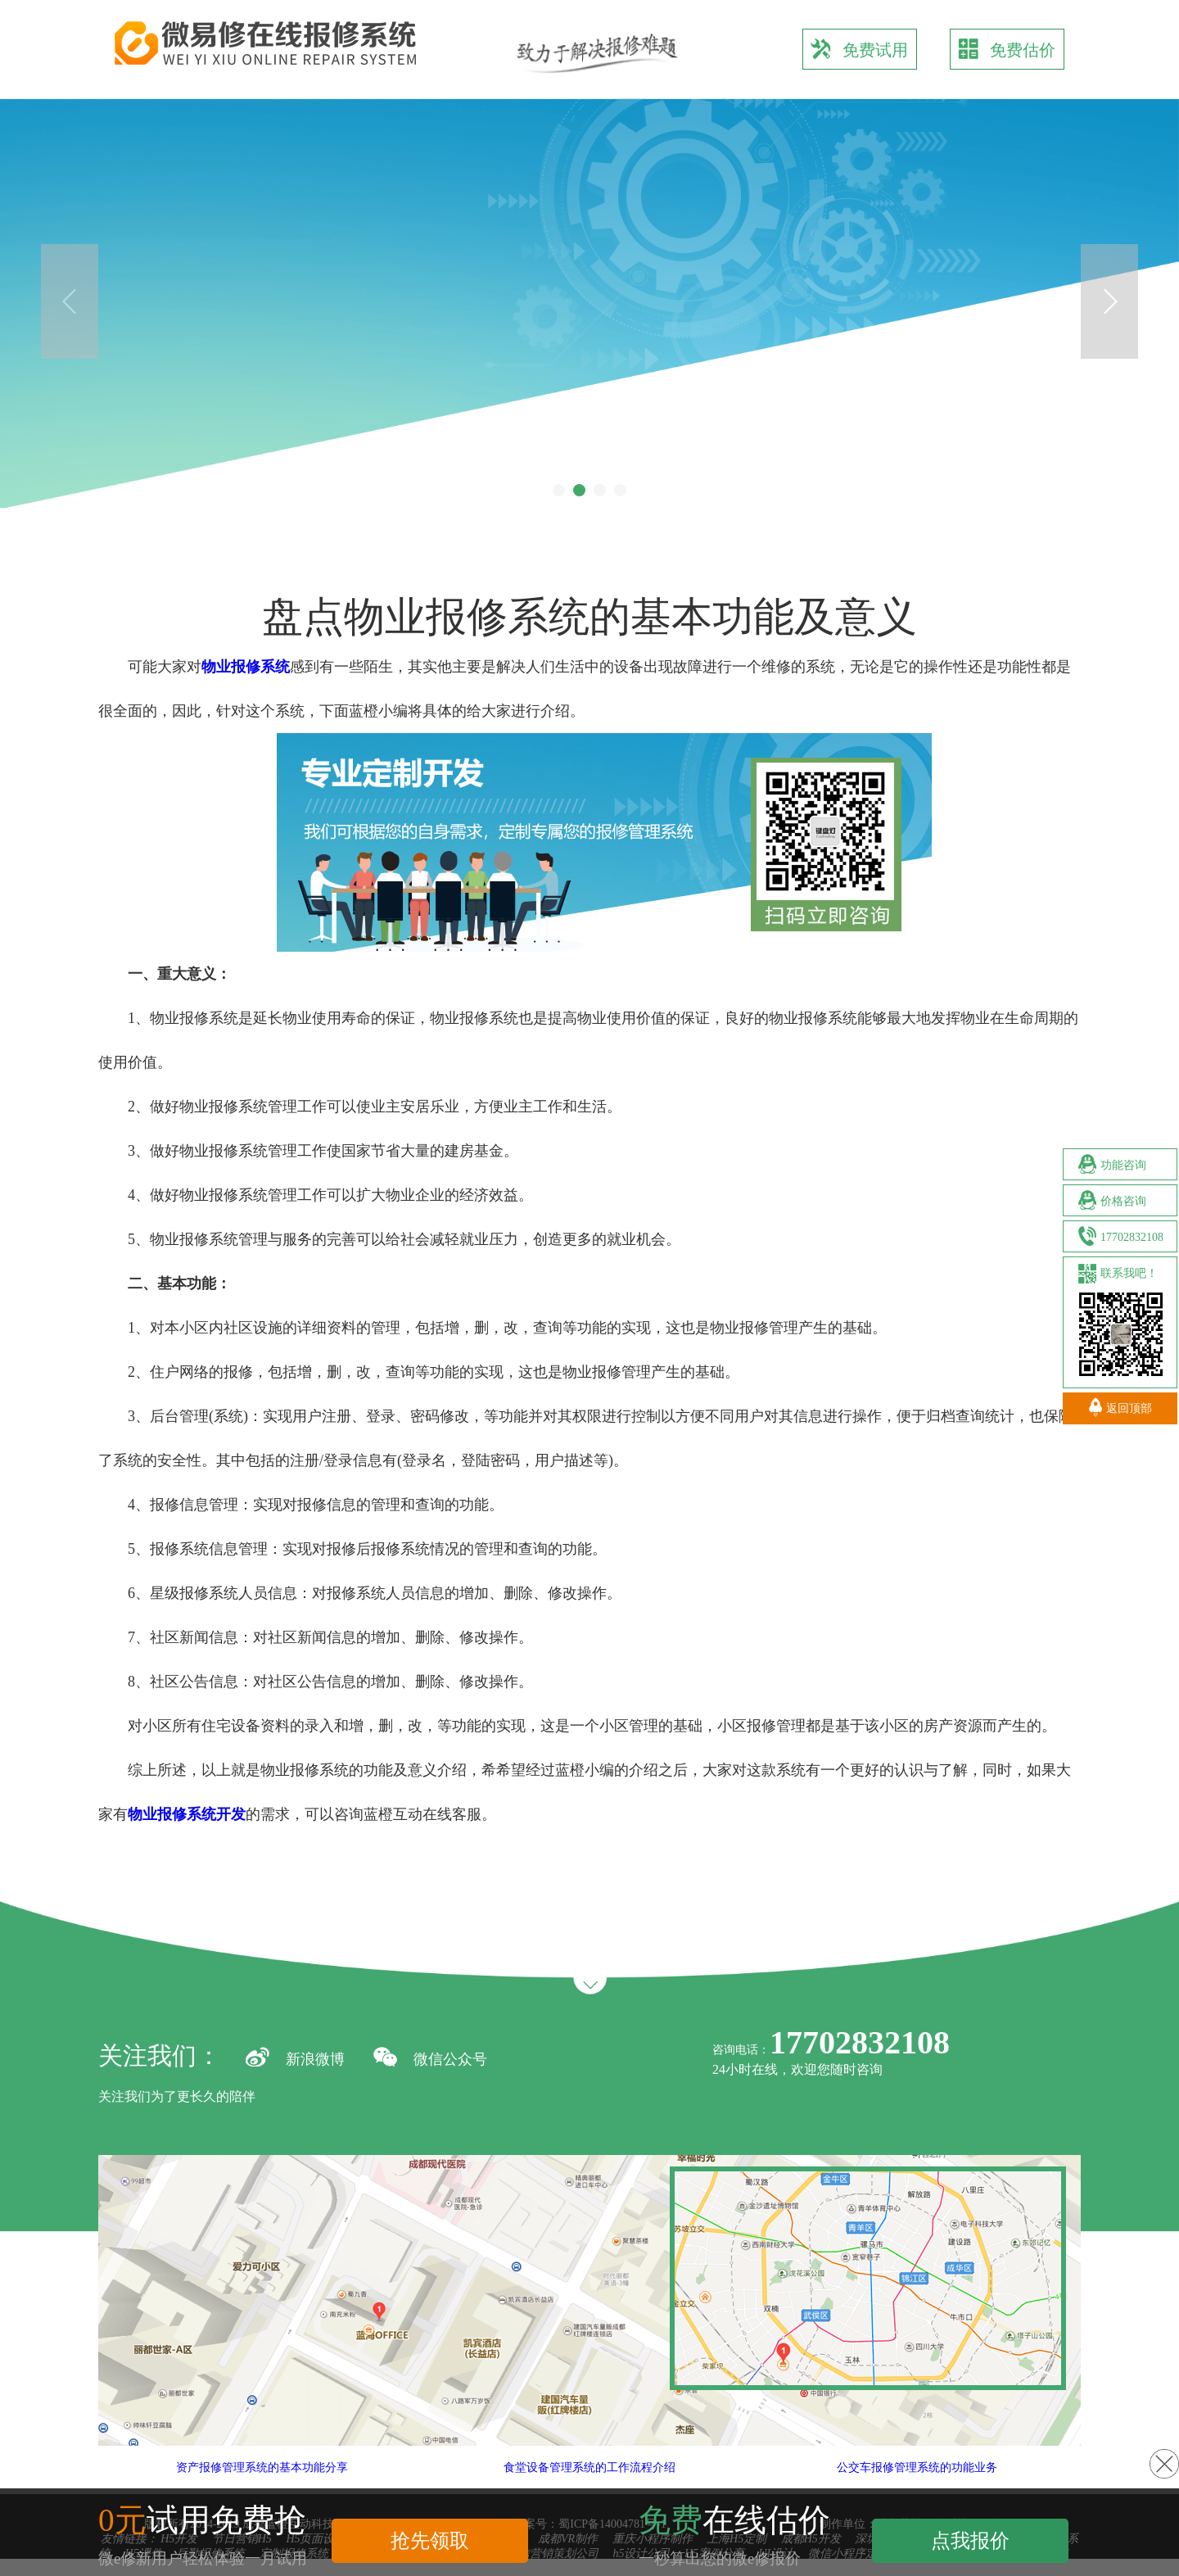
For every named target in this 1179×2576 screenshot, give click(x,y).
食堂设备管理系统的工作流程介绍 (623, 2467)
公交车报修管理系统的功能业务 (950, 2467)
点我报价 (970, 2540)
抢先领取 (430, 2540)
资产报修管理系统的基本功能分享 (296, 2467)
